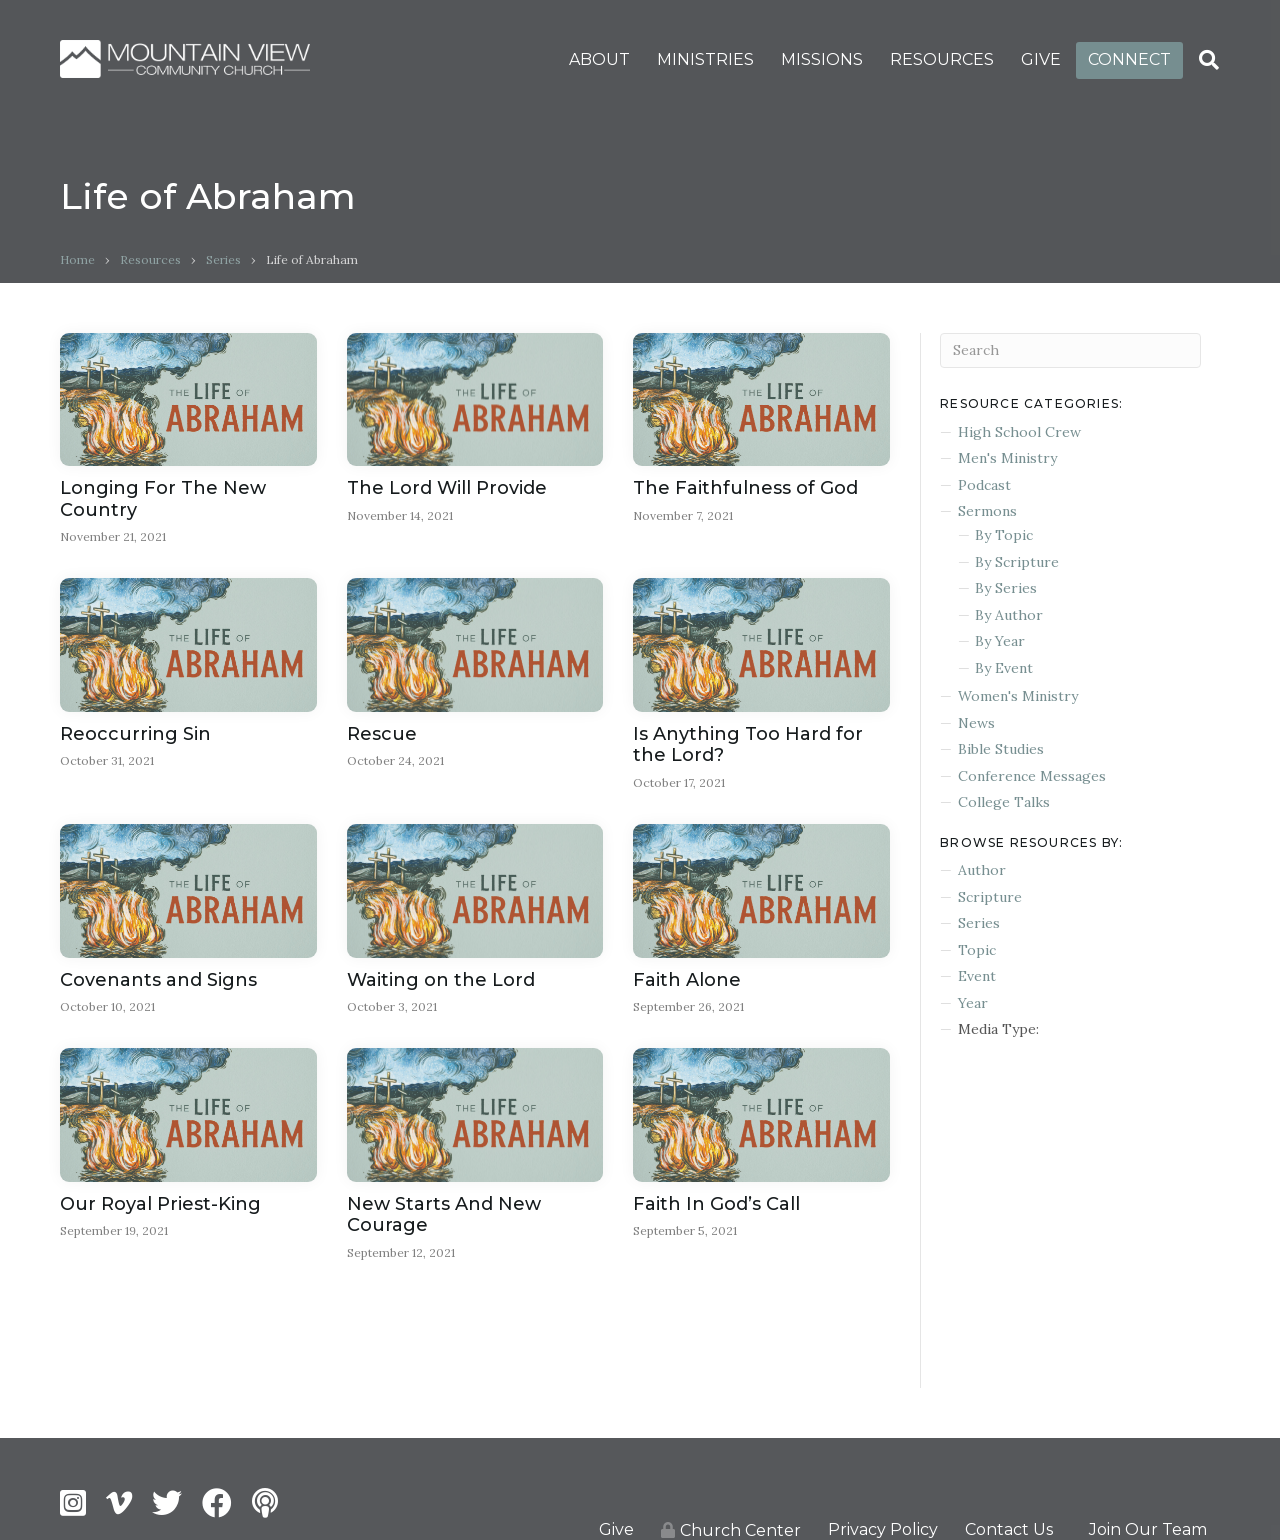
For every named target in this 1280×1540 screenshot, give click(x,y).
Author (982, 870)
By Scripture (1017, 562)
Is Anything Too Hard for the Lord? (748, 746)
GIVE (1041, 59)
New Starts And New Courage (444, 1217)
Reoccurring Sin (135, 735)
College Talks (1004, 802)
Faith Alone (687, 981)
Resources (150, 259)
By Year (1000, 641)
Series (223, 259)
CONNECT (1129, 59)
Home (77, 259)
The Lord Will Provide (447, 488)
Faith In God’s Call (716, 1206)
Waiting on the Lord (441, 981)
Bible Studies (1001, 749)
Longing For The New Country (163, 499)
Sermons (987, 511)
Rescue (382, 735)
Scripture (990, 897)
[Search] (1209, 60)
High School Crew (1019, 432)
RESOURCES (942, 59)
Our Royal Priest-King (160, 1206)
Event (977, 976)
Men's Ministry (1007, 458)
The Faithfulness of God (745, 488)
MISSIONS (822, 59)
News (976, 723)
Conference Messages (1032, 776)
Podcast (984, 485)
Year (973, 1003)
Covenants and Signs (158, 981)
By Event (1004, 668)
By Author (1009, 615)
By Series (1006, 588)
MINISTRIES (705, 59)
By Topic (1004, 535)
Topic (977, 950)
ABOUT (599, 59)
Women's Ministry (1018, 696)
